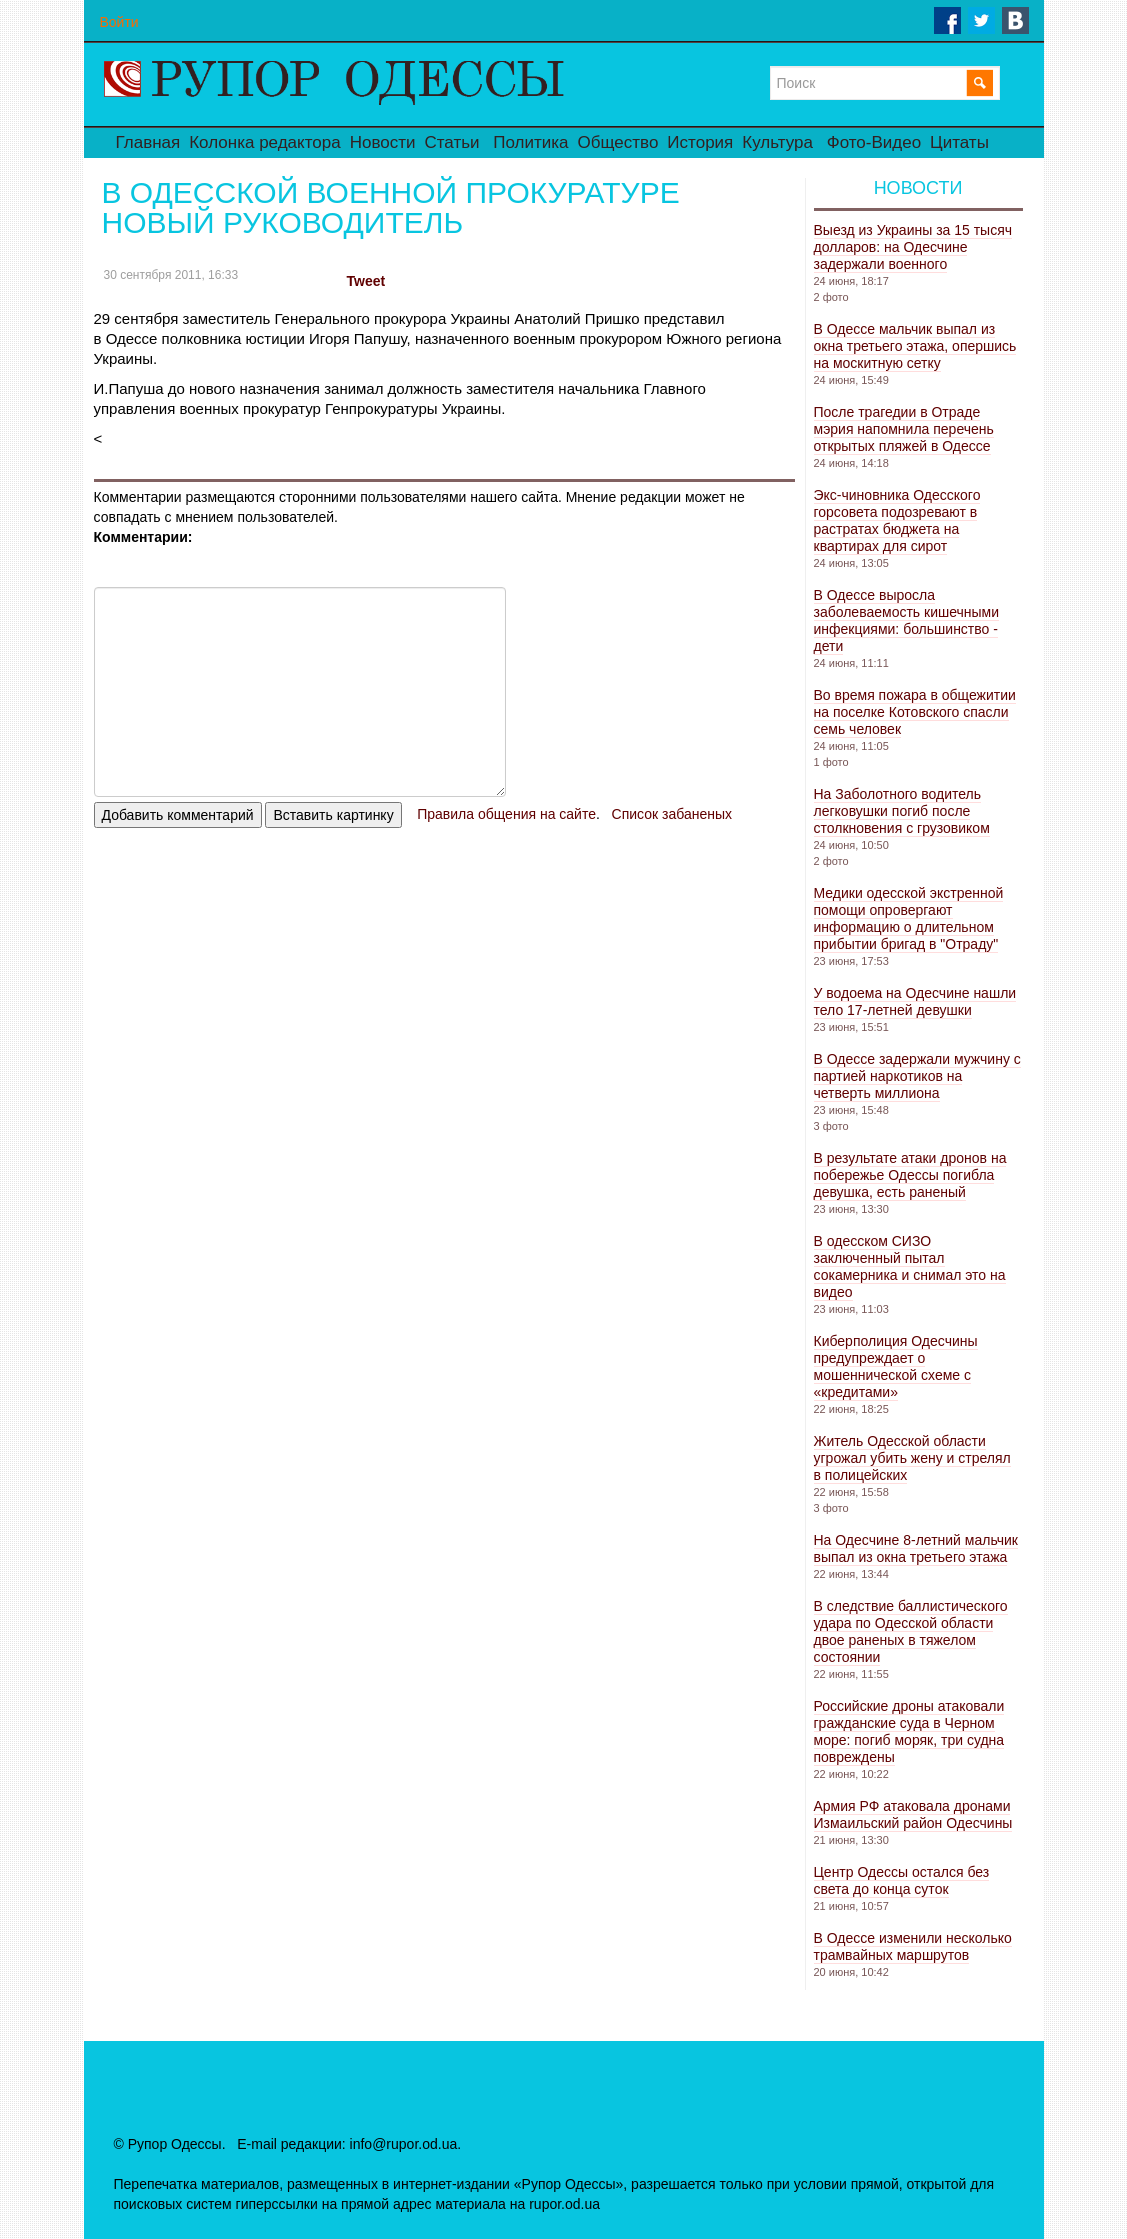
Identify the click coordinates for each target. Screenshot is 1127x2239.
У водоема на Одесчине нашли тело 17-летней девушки (915, 1001)
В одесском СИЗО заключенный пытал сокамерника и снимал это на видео (910, 1266)
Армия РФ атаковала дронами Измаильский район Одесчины (913, 1814)
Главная (148, 142)
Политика (530, 142)
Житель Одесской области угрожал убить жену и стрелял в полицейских (912, 1458)
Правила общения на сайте (506, 814)
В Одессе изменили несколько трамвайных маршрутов (913, 1946)
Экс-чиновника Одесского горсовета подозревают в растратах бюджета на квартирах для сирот (897, 520)
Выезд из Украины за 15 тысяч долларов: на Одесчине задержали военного (913, 247)
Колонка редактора (264, 142)
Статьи (451, 142)
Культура (777, 142)
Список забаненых (672, 814)
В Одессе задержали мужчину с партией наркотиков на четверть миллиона (917, 1076)
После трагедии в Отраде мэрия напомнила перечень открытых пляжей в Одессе (904, 429)
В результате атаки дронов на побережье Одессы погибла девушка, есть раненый (910, 1175)
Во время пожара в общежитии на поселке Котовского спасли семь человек (915, 712)
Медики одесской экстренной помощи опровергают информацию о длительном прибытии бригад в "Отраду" (909, 918)
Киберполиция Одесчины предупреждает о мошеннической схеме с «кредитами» (896, 1366)
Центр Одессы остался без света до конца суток (902, 1880)
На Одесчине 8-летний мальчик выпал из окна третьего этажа (916, 1548)
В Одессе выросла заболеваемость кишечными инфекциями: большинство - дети (907, 620)
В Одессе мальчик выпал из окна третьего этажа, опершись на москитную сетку (915, 346)
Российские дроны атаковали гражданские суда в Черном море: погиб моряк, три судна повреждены (909, 1731)
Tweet (366, 281)
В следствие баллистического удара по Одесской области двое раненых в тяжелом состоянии (911, 1631)
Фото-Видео (874, 142)
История (700, 142)
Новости (383, 142)
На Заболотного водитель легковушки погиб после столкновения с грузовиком (902, 811)
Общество (618, 142)
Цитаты (959, 142)
